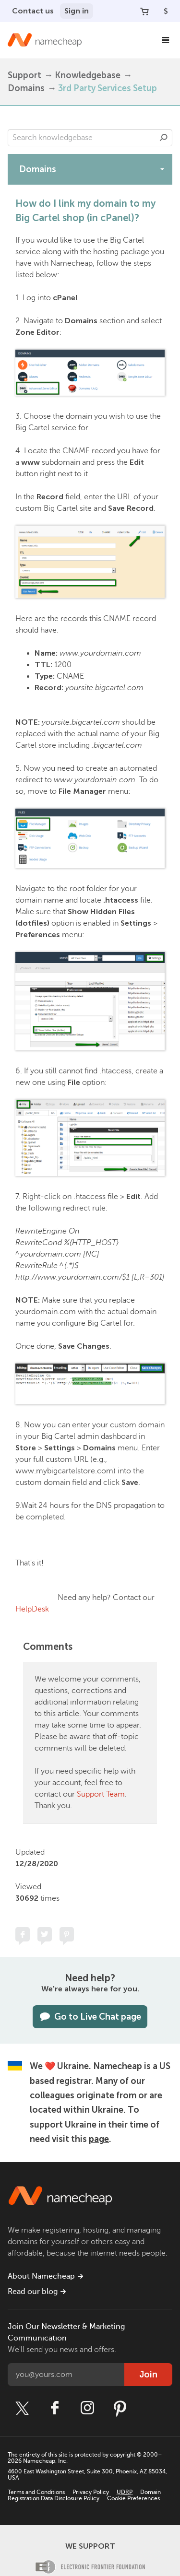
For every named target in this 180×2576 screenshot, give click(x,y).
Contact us (33, 10)
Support (24, 75)
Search (163, 137)
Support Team (101, 1794)
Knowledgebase (87, 75)
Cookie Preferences (133, 2498)
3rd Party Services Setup (107, 88)
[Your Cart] (144, 11)
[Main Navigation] (165, 40)
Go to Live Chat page (90, 2017)
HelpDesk (32, 1609)
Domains (26, 88)
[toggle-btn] (162, 169)
